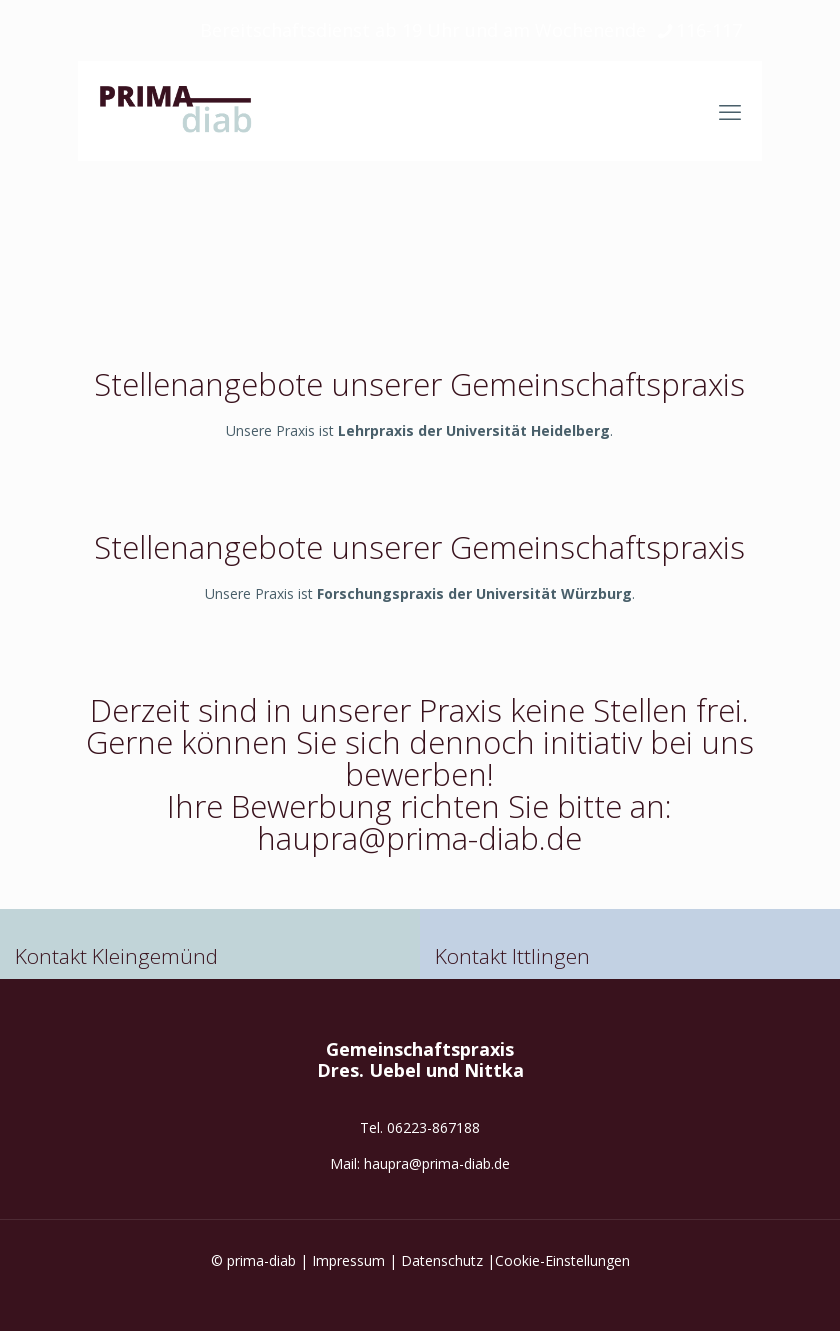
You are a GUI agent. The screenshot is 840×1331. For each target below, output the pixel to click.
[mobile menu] (730, 111)
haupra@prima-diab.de (437, 1163)
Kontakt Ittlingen (512, 956)
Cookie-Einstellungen (562, 1260)
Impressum (348, 1260)
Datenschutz (442, 1260)
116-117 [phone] (709, 30)
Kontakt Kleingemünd (116, 956)
